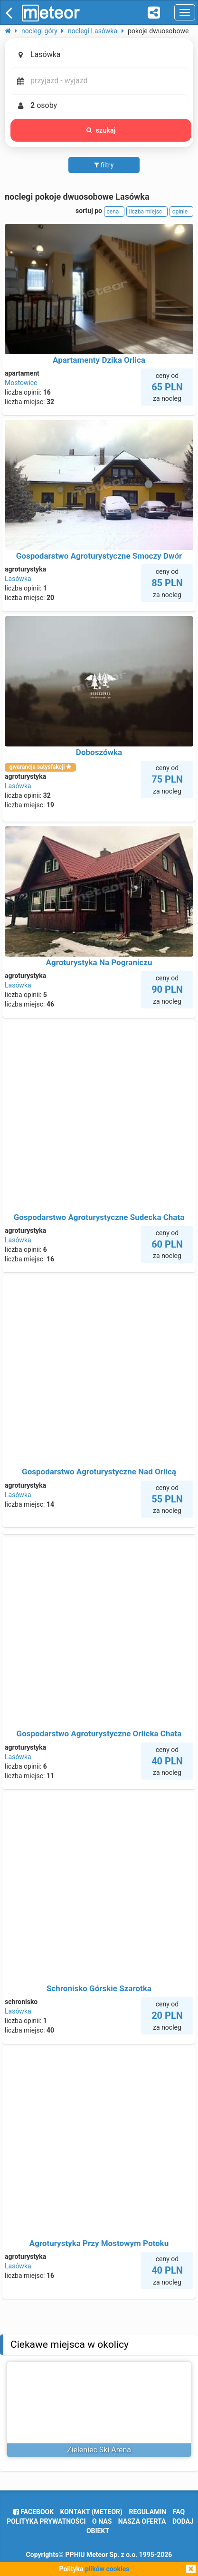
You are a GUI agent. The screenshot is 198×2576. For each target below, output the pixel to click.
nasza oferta (142, 2521)
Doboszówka (99, 752)
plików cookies (107, 2569)
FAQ (179, 2512)
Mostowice (21, 383)
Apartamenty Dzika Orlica (99, 360)
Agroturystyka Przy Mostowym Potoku (99, 2243)
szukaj (101, 130)
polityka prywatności (46, 2521)
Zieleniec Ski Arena (99, 2449)
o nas (102, 2521)
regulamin (147, 2512)
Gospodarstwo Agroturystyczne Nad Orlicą (99, 1471)
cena (114, 211)
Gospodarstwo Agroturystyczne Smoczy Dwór (99, 556)
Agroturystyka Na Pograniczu (99, 962)
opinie (181, 211)
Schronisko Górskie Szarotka (99, 1988)
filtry (104, 165)
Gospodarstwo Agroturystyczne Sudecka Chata (99, 1217)
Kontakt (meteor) (91, 2512)
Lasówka (18, 578)
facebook (33, 2512)
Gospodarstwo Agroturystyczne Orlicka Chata (99, 1733)
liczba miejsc (147, 211)
